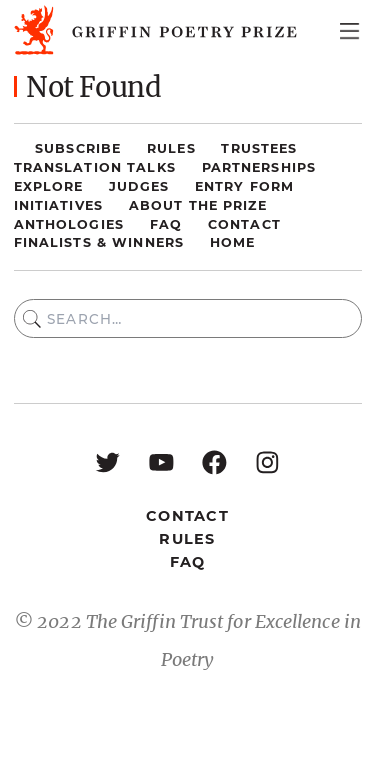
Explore (49, 186)
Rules (171, 148)
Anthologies (69, 224)
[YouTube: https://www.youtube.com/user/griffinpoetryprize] (161, 461)
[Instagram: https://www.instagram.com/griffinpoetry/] (267, 461)
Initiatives (58, 205)
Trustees (259, 148)
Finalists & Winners (99, 242)
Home (233, 242)
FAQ (166, 224)
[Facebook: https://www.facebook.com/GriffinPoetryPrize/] (214, 461)
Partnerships (259, 167)
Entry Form (244, 186)
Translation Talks (95, 167)
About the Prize (198, 205)
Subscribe (78, 148)
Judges (139, 186)
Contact (244, 224)
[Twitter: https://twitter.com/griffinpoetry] (107, 461)
